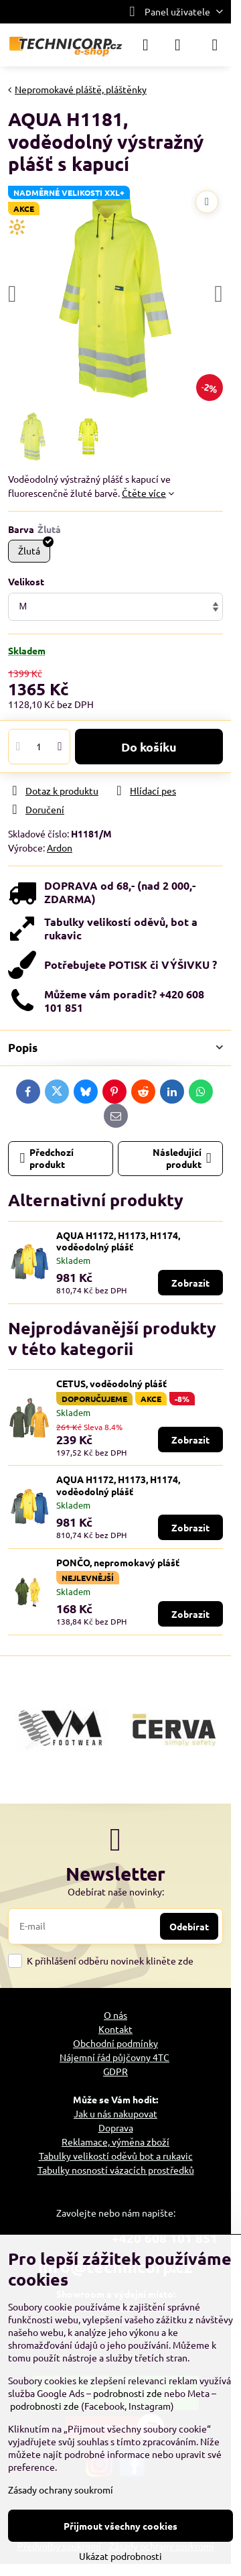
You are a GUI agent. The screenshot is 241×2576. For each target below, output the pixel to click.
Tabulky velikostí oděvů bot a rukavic (116, 2156)
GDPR (115, 2071)
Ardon (59, 847)
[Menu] (215, 45)
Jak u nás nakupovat (115, 2113)
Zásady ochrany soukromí (60, 2489)
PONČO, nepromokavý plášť (117, 1562)
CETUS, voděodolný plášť (111, 1383)
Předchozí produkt (47, 1158)
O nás (115, 2015)
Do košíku (149, 746)
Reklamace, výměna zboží (115, 2141)
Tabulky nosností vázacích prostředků (115, 2170)
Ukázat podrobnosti (120, 2556)
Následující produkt (182, 1158)
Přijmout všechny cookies (120, 2526)
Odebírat (189, 1926)
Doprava (115, 2127)
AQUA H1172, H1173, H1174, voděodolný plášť (118, 1241)
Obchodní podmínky (115, 2043)
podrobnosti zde (127, 2393)
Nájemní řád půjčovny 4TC (114, 2057)
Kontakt (115, 2029)
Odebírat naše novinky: (116, 1891)
